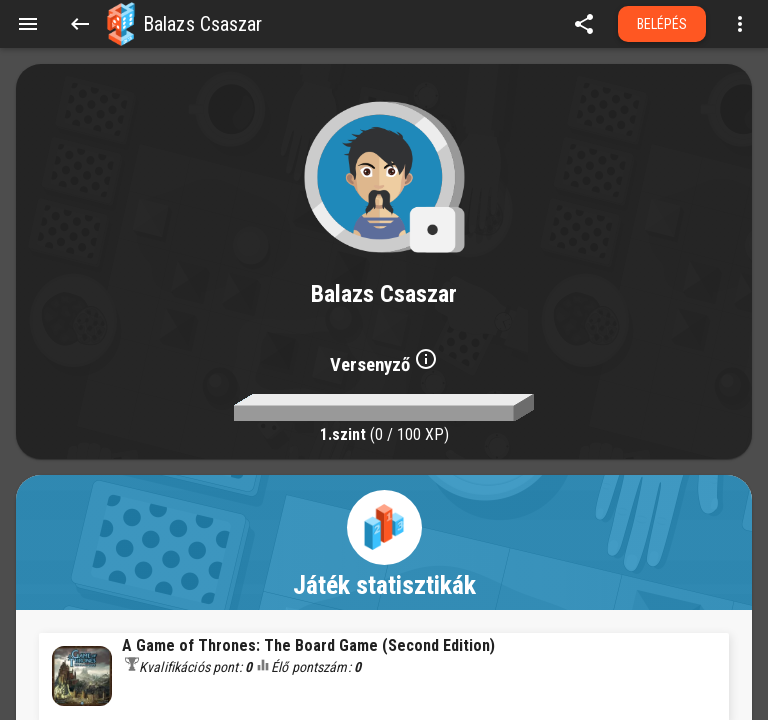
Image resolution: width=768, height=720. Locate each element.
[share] (584, 24)
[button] (121, 24)
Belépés (662, 24)
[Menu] (28, 24)
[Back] (80, 24)
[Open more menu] (740, 24)
